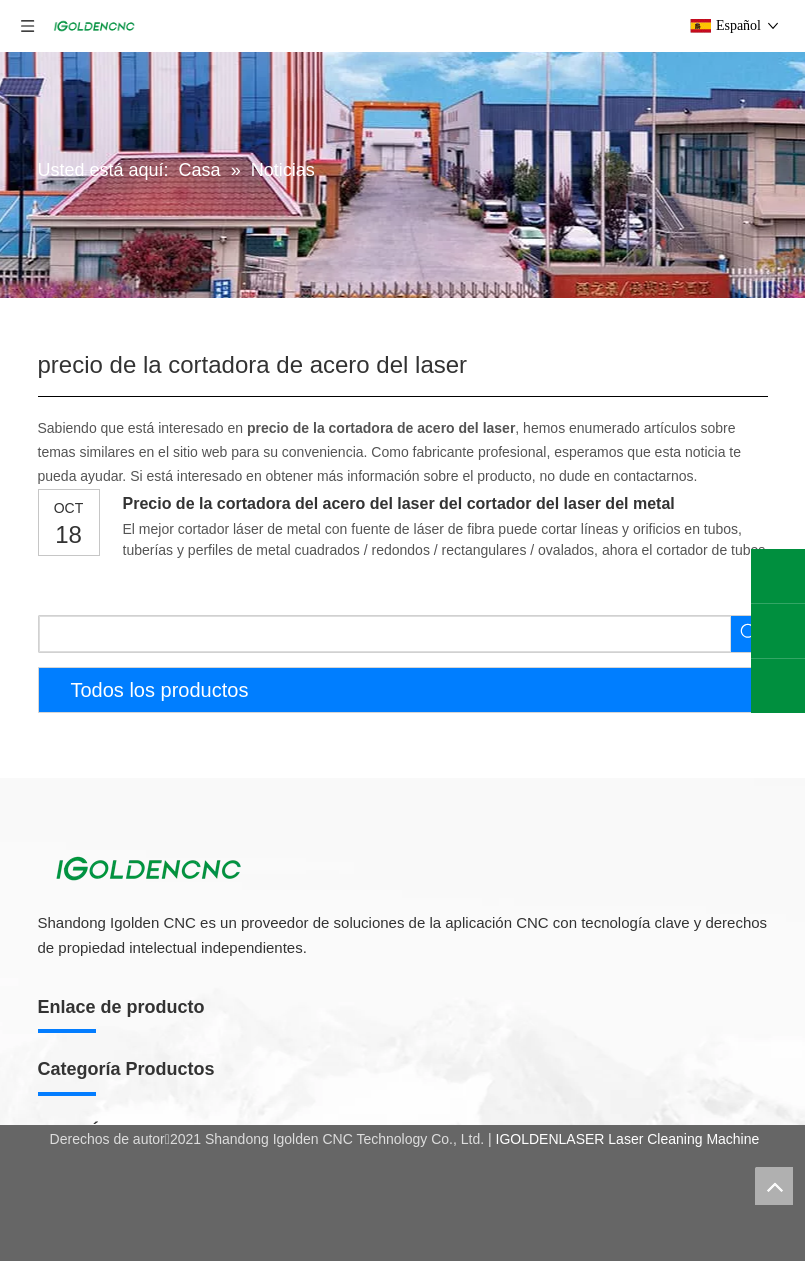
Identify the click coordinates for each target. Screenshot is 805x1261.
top (774, 1186)
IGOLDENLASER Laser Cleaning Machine (628, 1139)
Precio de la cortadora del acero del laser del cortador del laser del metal (399, 503)
